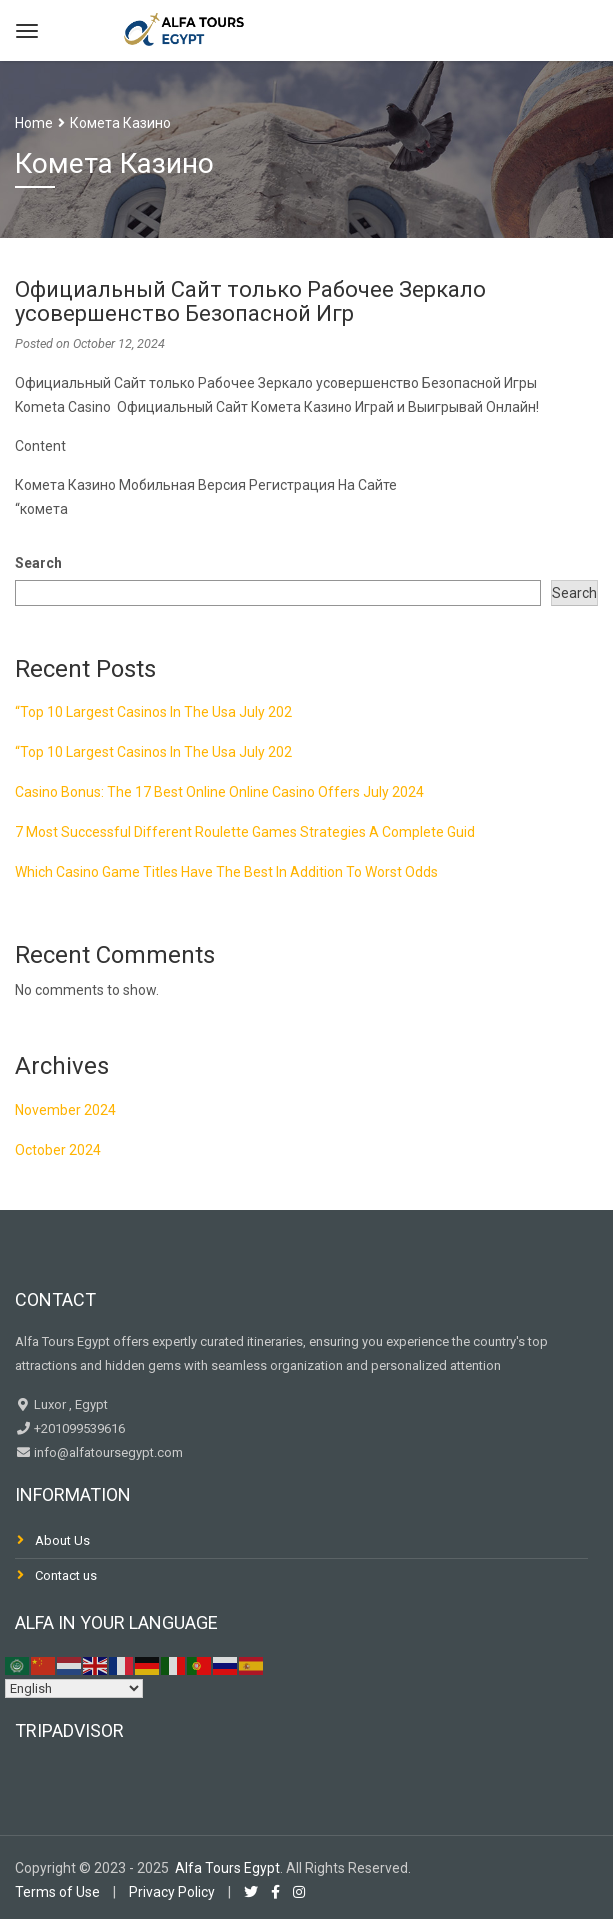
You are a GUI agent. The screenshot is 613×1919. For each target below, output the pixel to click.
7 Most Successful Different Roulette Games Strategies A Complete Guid (245, 832)
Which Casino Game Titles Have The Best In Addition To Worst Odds (226, 872)
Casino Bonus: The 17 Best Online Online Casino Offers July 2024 (219, 792)
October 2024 (58, 1150)
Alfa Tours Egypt (227, 1868)
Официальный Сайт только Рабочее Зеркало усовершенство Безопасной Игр (250, 301)
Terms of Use (57, 1892)
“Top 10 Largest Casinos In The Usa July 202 (153, 712)
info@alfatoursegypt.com (107, 1452)
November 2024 (65, 1110)
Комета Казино (120, 123)
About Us (62, 1540)
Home (34, 123)
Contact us (66, 1575)
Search (38, 563)
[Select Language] (74, 1688)
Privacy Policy (172, 1892)
